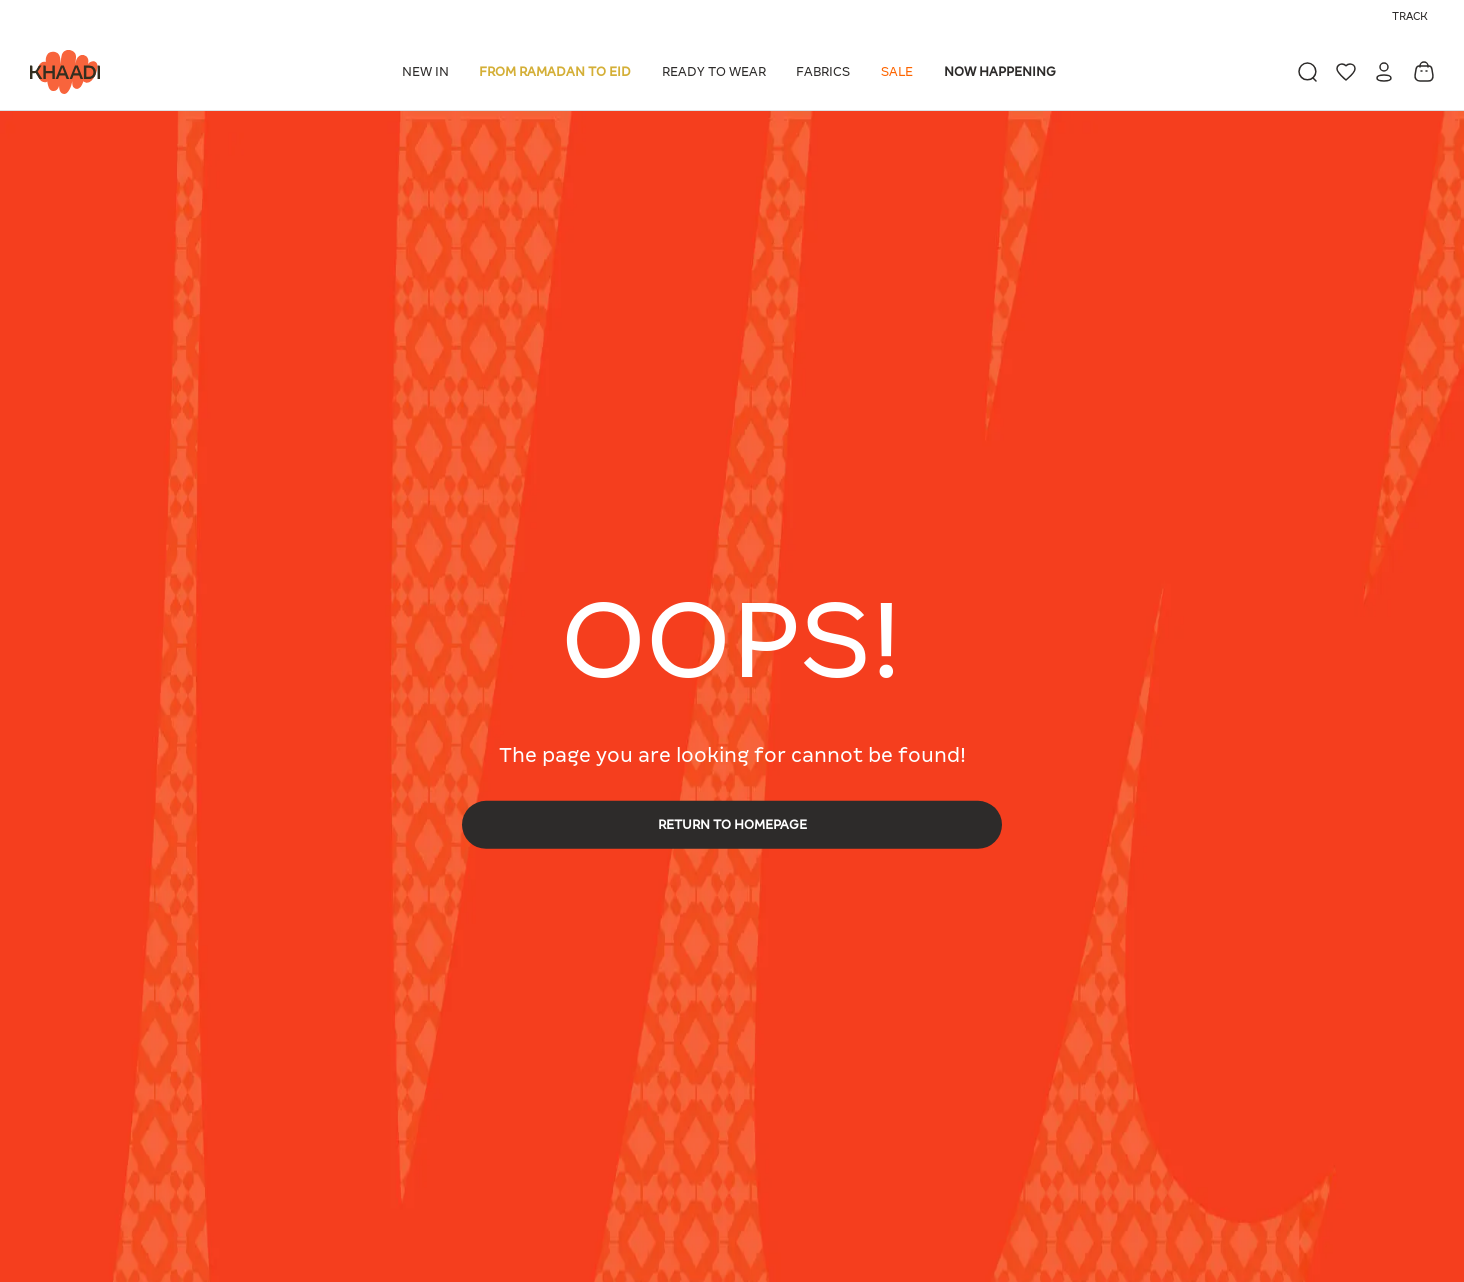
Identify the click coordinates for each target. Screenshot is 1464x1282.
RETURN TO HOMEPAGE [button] (732, 823)
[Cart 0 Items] (1424, 71)
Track (1410, 16)
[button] (429, 72)
